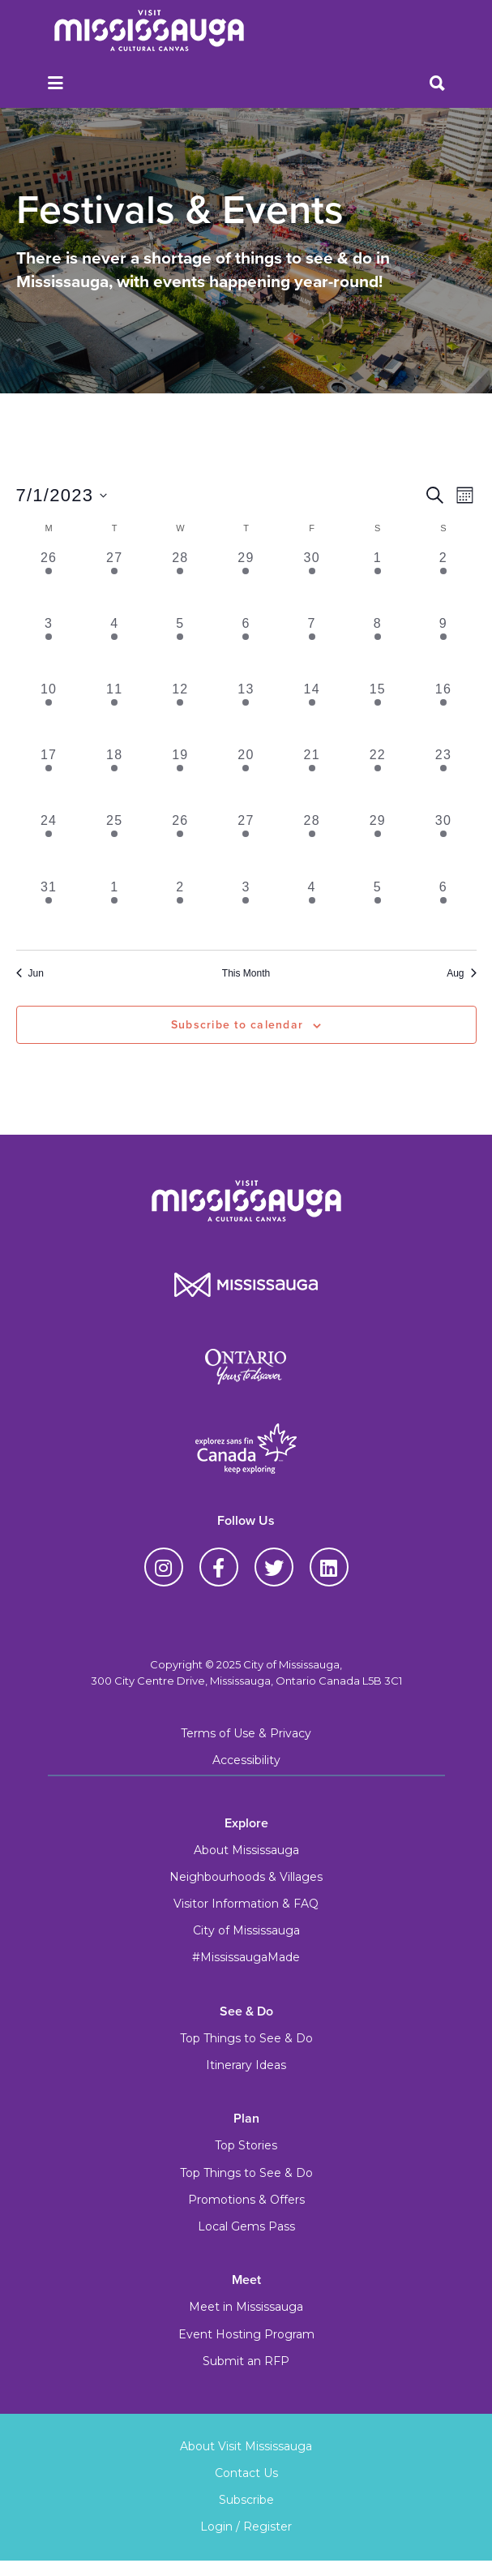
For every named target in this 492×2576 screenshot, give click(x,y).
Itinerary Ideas (246, 2065)
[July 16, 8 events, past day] (443, 712)
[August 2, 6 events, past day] (180, 910)
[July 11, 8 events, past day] (115, 712)
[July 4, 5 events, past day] (115, 647)
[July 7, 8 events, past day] (311, 647)
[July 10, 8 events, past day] (49, 712)
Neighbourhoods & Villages (246, 1877)
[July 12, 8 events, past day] (180, 712)
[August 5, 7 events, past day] (377, 910)
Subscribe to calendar (237, 1024)
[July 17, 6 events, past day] (49, 778)
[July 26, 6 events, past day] (180, 844)
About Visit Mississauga (246, 2446)
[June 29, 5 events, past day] (246, 581)
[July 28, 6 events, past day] (311, 844)
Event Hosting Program (246, 2334)
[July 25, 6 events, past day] (115, 844)
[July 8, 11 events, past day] (377, 647)
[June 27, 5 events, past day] (115, 581)
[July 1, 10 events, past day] (377, 581)
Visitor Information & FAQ (246, 1903)
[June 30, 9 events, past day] (311, 581)
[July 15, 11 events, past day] (377, 712)
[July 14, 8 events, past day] (311, 712)
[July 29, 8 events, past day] (377, 844)
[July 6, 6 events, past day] (246, 647)
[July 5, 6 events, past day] (180, 647)
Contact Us (246, 2473)
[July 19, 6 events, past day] (180, 778)
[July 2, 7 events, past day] (443, 581)
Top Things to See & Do (246, 2038)
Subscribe (246, 2499)
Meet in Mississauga (246, 2306)
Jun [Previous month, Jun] (30, 973)
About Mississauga (246, 1850)
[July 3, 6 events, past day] (49, 647)
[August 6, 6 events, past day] (443, 910)
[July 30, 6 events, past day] (443, 844)
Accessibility (246, 1760)
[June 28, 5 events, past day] (180, 581)
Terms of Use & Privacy (246, 1733)
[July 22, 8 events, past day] (377, 778)
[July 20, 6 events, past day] (246, 778)
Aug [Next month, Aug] (461, 973)
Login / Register (246, 2526)
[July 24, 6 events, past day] (49, 844)
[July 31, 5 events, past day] (49, 910)
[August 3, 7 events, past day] (246, 910)
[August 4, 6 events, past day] (311, 910)
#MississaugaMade (246, 1957)
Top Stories (246, 2145)
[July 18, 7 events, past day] (115, 778)
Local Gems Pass (246, 2226)
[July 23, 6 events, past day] (443, 778)
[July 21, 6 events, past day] (311, 778)
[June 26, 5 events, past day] (49, 581)
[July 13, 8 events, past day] (246, 712)
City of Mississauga (246, 1930)
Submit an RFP (246, 2361)
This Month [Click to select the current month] (246, 973)
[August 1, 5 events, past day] (115, 910)
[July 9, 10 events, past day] (443, 647)
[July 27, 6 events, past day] (246, 844)
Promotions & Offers (246, 2199)
